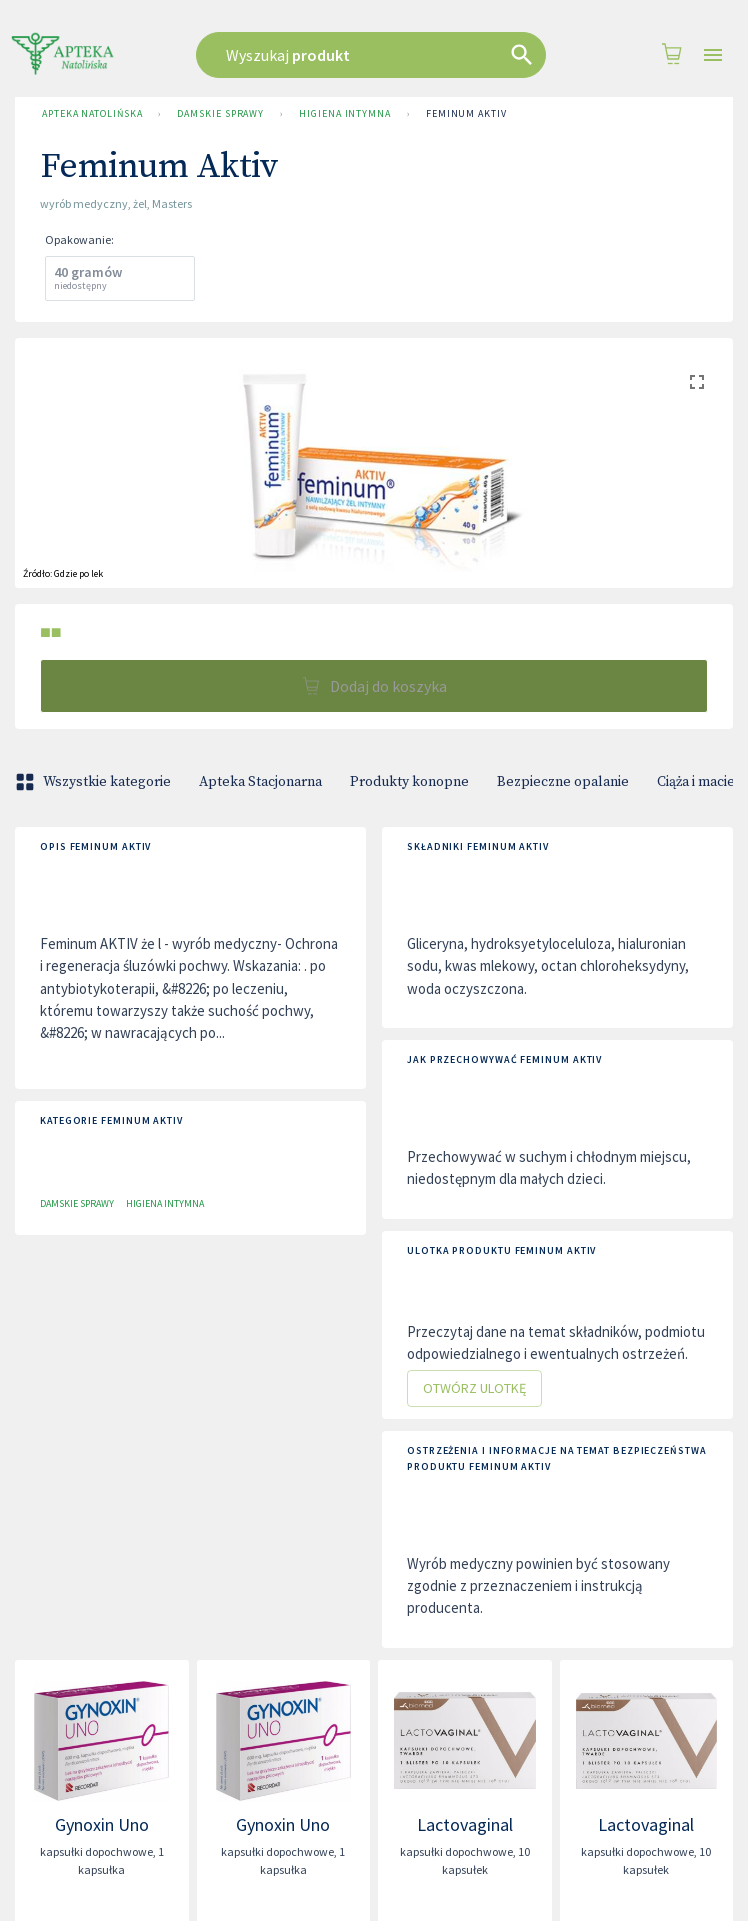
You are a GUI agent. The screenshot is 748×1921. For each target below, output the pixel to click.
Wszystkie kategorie (95, 782)
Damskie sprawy (220, 114)
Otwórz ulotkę (474, 1388)
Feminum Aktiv (466, 114)
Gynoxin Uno (102, 1824)
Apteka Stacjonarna (260, 782)
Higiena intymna (345, 114)
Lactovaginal (465, 1824)
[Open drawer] (713, 55)
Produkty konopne (409, 782)
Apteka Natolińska (92, 114)
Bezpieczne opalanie (563, 782)
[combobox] (373, 55)
